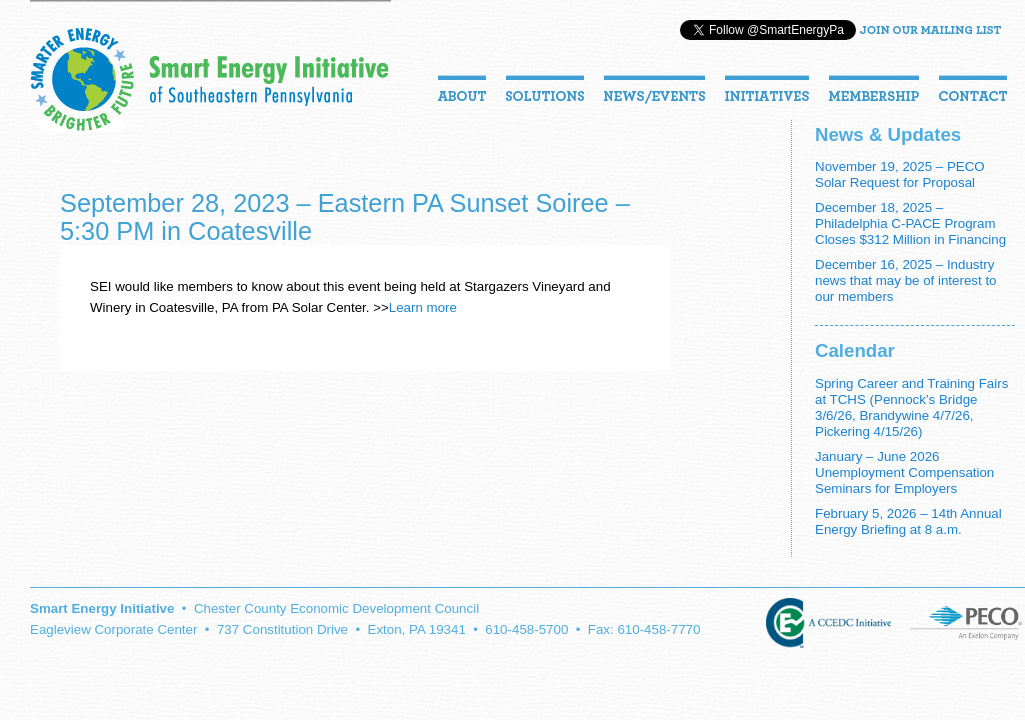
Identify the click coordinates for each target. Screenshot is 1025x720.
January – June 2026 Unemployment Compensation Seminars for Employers (904, 472)
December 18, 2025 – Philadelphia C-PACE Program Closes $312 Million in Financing (910, 223)
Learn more (423, 307)
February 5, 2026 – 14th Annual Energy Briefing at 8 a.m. (908, 521)
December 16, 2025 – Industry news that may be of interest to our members (906, 280)
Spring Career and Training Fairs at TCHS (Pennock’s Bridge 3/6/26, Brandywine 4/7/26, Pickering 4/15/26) (911, 407)
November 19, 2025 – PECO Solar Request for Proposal (900, 174)
